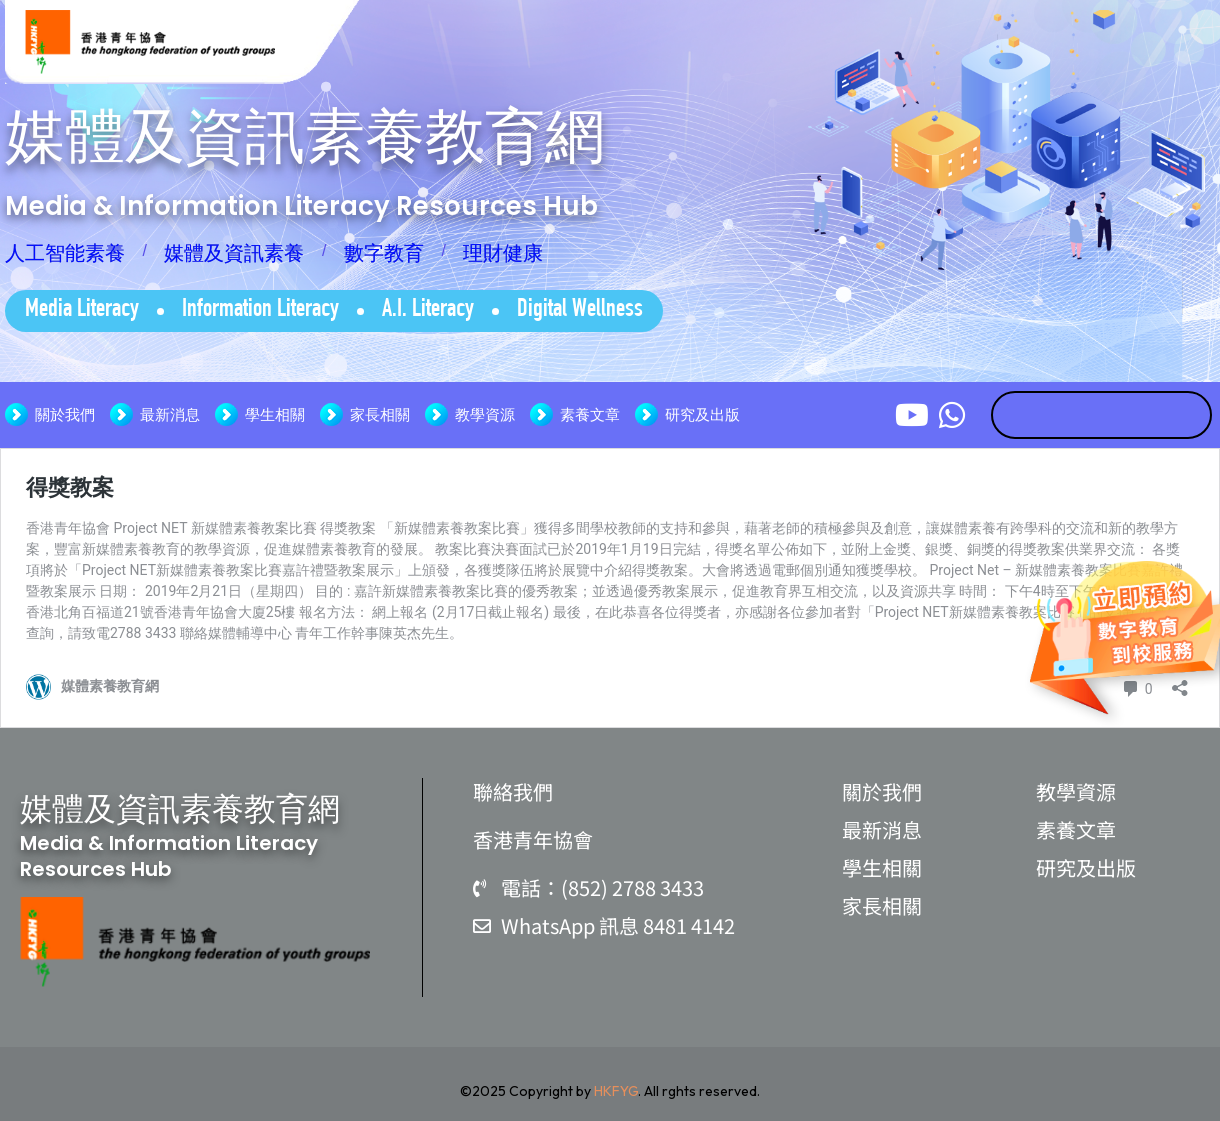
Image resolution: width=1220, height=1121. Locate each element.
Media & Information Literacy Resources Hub (301, 206)
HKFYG (616, 1091)
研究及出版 (702, 414)
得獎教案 (70, 487)
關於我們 (65, 414)
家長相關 (380, 414)
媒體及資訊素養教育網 (305, 136)
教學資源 (485, 414)
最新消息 (170, 414)
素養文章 (590, 414)
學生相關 (275, 414)
